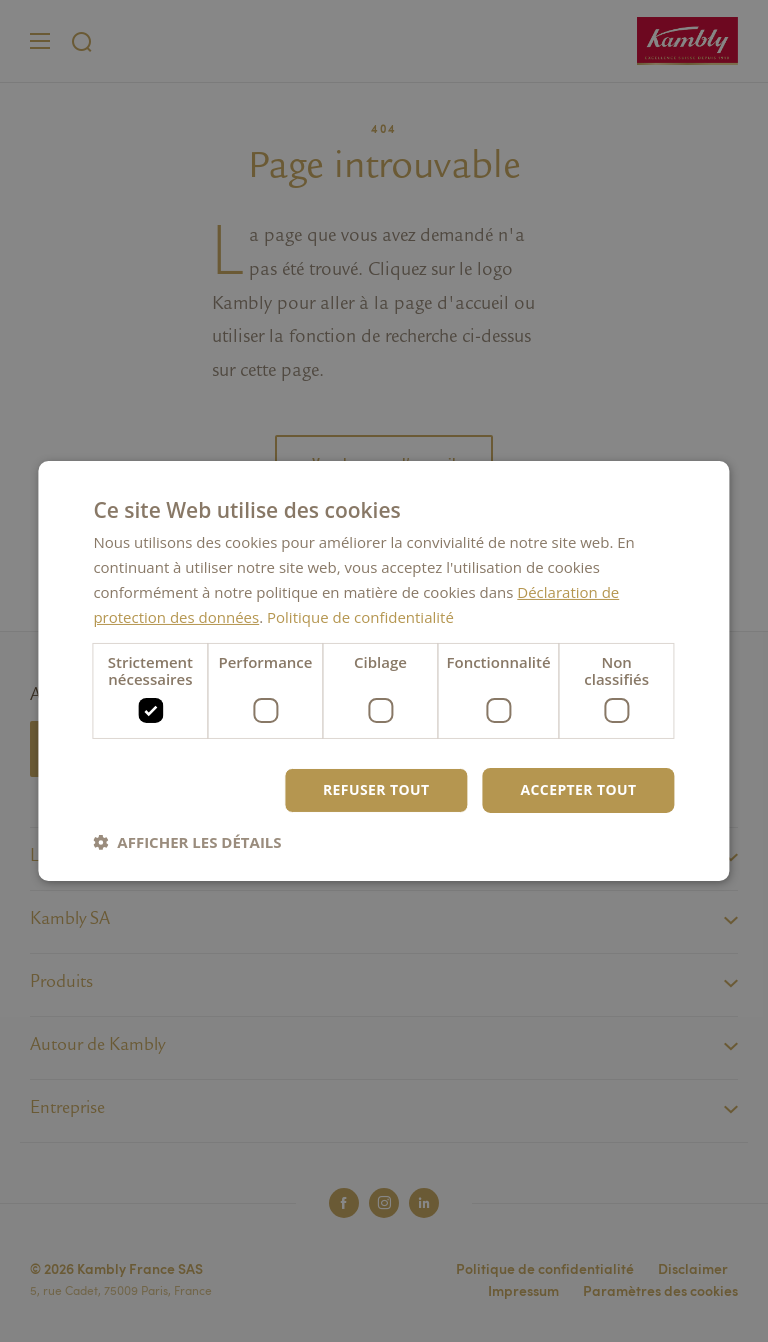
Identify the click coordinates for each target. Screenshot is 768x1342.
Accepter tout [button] (578, 789)
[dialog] (383, 671)
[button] (187, 842)
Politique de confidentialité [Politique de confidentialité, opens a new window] (360, 617)
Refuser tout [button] (376, 789)
